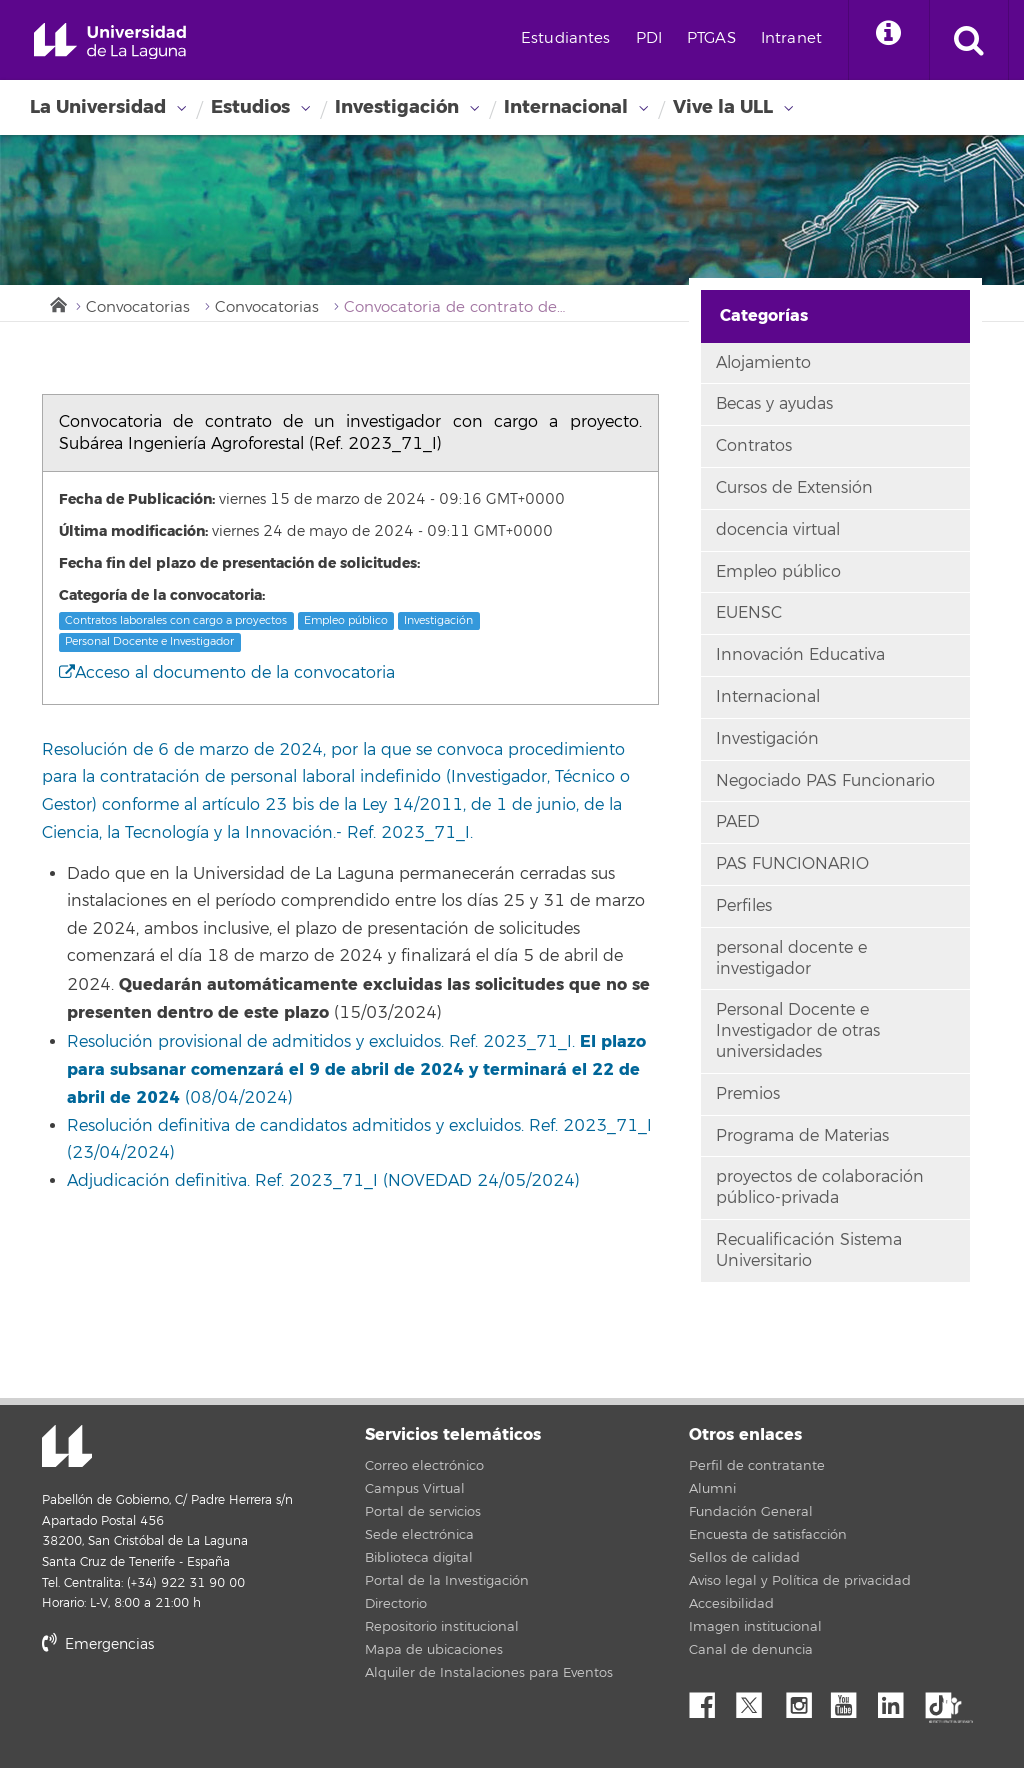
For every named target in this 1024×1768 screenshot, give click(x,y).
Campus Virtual (415, 1489)
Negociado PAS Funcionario (825, 781)
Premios (748, 1094)
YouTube (851, 1700)
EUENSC (749, 613)
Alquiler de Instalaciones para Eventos (489, 1673)
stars (192, 1712)
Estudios (250, 107)
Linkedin (898, 1700)
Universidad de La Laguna (110, 41)
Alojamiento (763, 363)
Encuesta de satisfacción (768, 1535)
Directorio (396, 1604)
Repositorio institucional (442, 1627)
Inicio (57, 303)
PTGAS (711, 38)
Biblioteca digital (419, 1558)
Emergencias (98, 1644)
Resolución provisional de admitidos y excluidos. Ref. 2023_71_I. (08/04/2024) (356, 1070)
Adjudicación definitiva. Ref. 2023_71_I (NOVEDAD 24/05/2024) (323, 1181)
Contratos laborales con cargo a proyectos (176, 620)
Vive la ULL (723, 107)
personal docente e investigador (791, 958)
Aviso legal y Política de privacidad (800, 1581)
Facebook (710, 1700)
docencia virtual (778, 530)
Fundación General (751, 1512)
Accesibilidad (731, 1604)
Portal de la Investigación (447, 1581)
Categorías (764, 315)
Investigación (397, 107)
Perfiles (744, 906)
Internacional (566, 107)
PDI (649, 38)
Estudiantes (566, 38)
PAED (738, 822)
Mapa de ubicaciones (434, 1650)
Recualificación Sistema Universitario (809, 1250)
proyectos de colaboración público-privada (820, 1187)
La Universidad (98, 107)
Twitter (757, 1700)
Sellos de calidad (744, 1558)
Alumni (712, 1489)
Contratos (754, 446)
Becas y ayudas (774, 404)
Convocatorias (138, 307)
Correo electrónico (424, 1466)
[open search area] (969, 40)
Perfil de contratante (757, 1466)
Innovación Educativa (800, 655)
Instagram (804, 1700)
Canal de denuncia (751, 1650)
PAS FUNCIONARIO (792, 864)
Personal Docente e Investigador (149, 641)
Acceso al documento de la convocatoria (227, 673)
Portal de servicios (423, 1512)
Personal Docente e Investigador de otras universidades (798, 1031)
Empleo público (346, 620)
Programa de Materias (802, 1136)
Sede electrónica (419, 1535)
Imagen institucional (755, 1627)
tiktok (945, 1700)
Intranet (791, 38)
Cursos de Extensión (794, 488)
